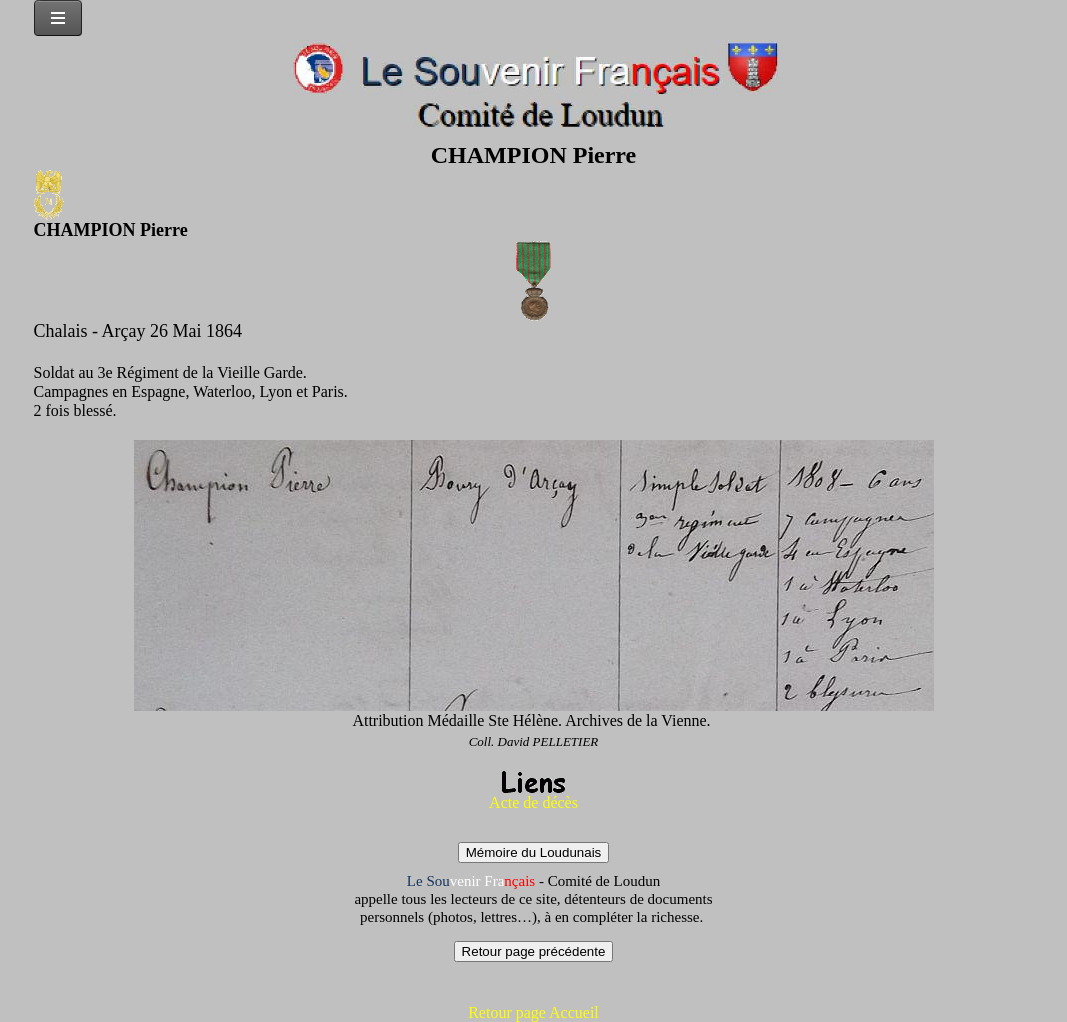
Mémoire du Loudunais (534, 852)
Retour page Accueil (533, 1012)
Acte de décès (533, 802)
